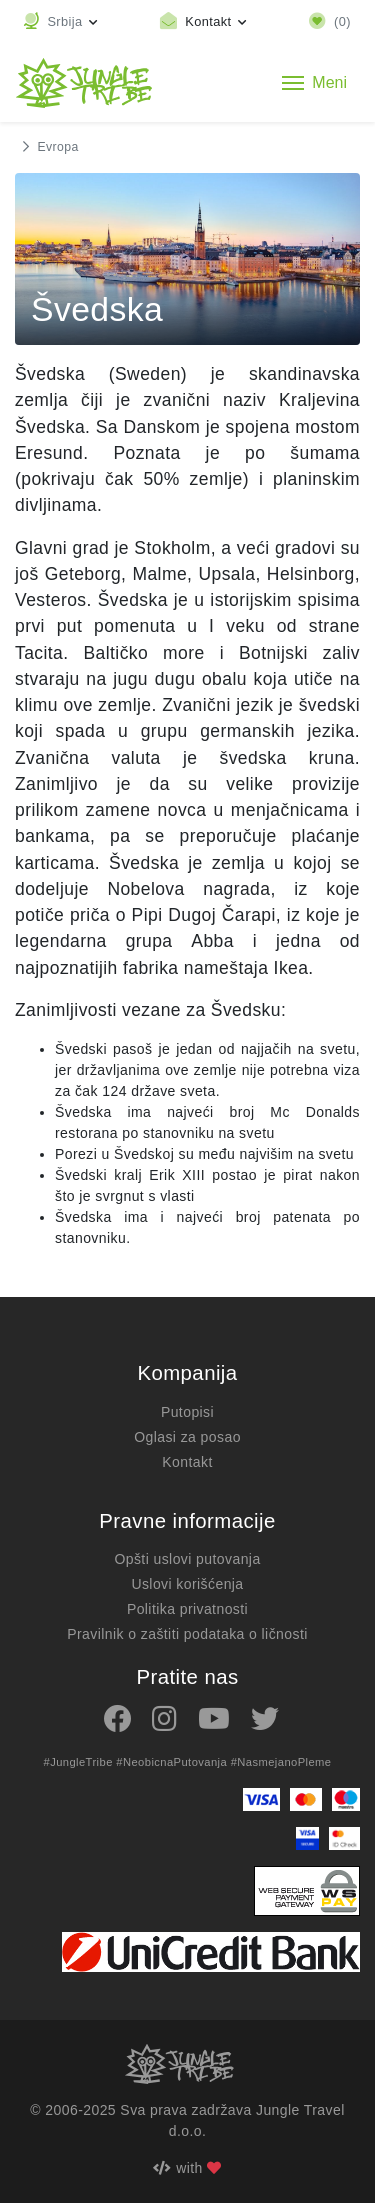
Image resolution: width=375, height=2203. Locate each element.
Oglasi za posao (187, 1437)
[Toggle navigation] (314, 83)
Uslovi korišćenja (187, 1584)
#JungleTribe (77, 1762)
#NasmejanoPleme (281, 1762)
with (187, 2168)
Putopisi (187, 1412)
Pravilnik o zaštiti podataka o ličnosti (187, 1634)
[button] (61, 21)
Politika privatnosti (187, 1609)
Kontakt (187, 1462)
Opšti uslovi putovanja (187, 1559)
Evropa (57, 147)
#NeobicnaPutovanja (171, 1762)
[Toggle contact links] (203, 21)
